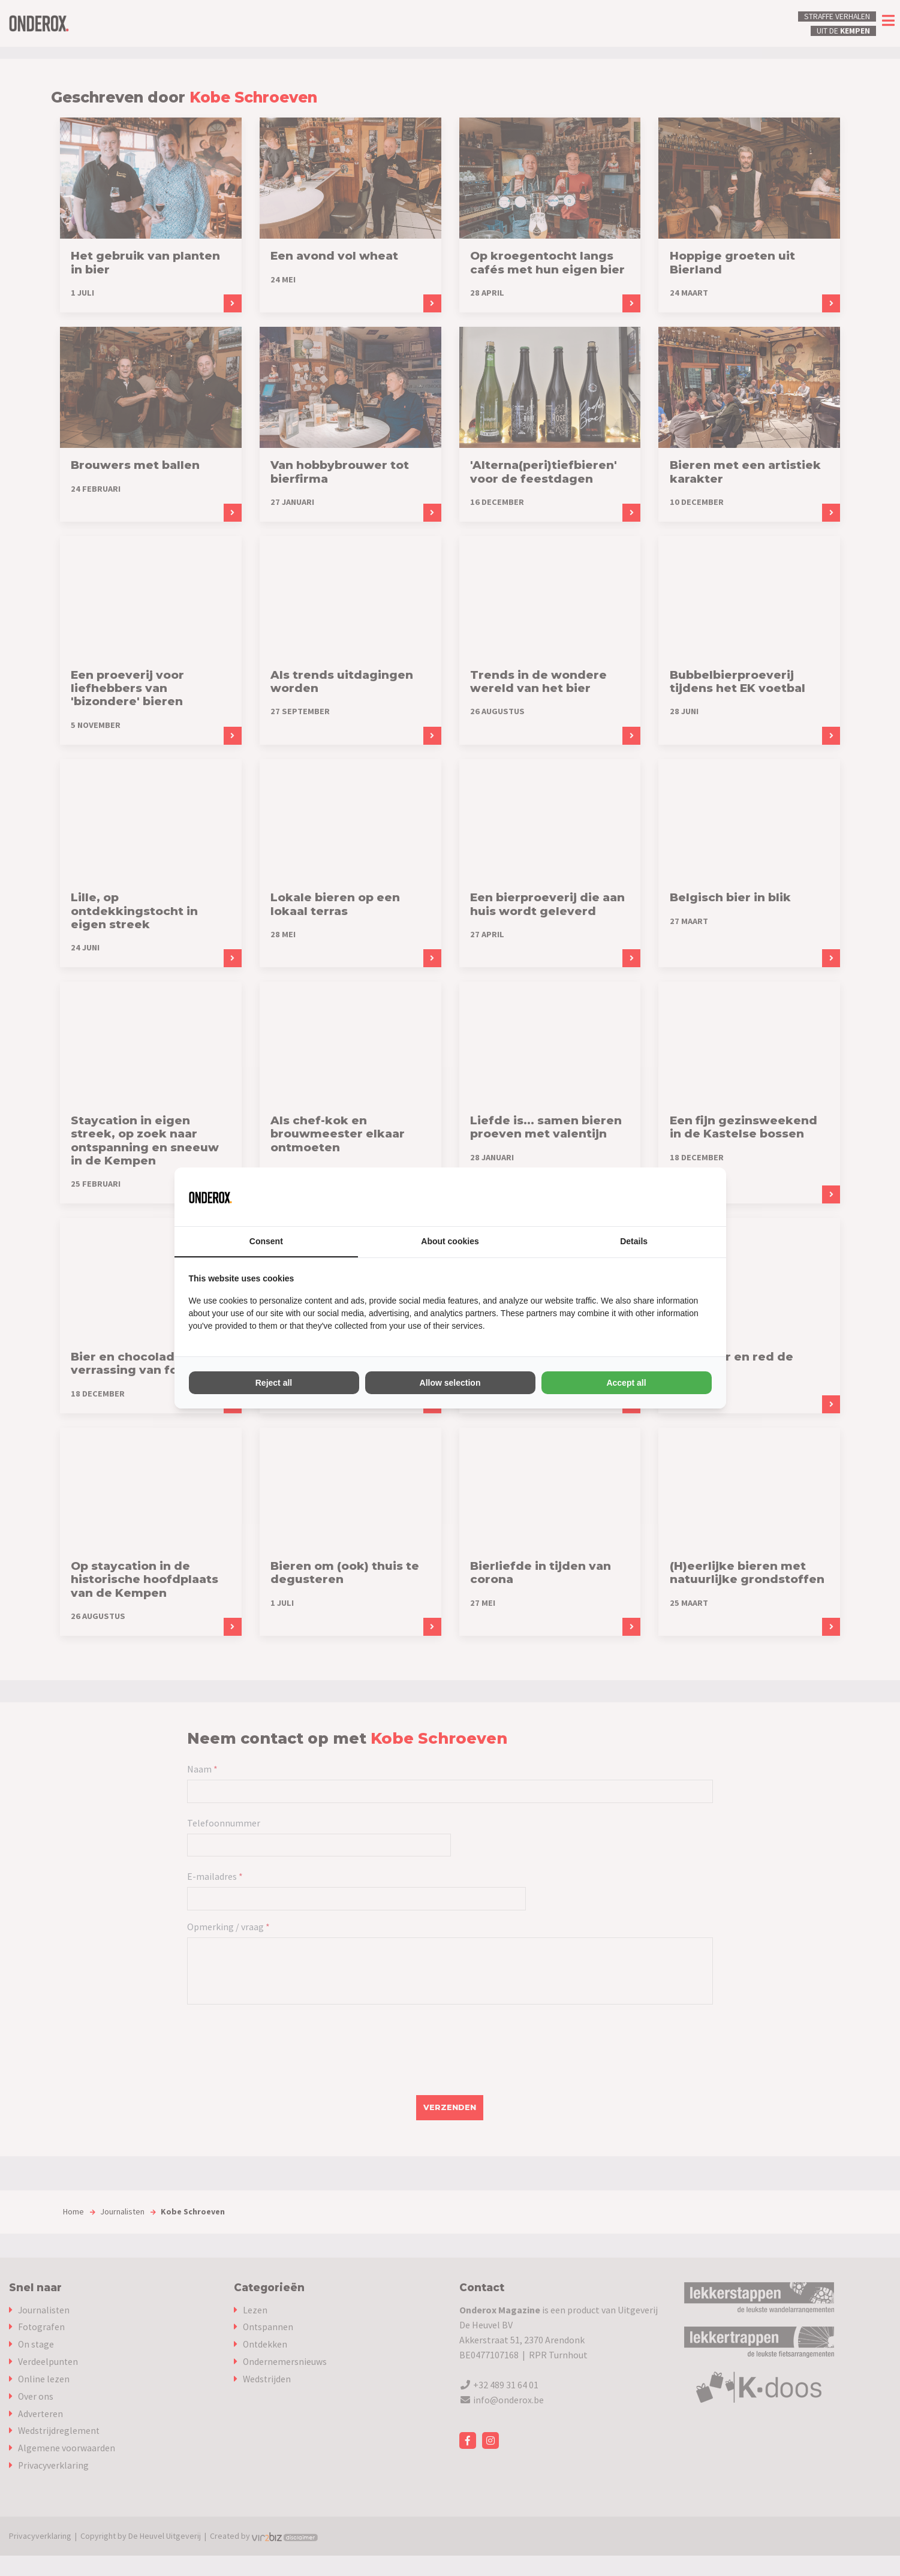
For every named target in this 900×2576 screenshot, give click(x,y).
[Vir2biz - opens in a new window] (697, 1197)
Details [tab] (634, 1241)
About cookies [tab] (449, 1241)
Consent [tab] (266, 1241)
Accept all (626, 1383)
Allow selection (450, 1383)
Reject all (273, 1383)
